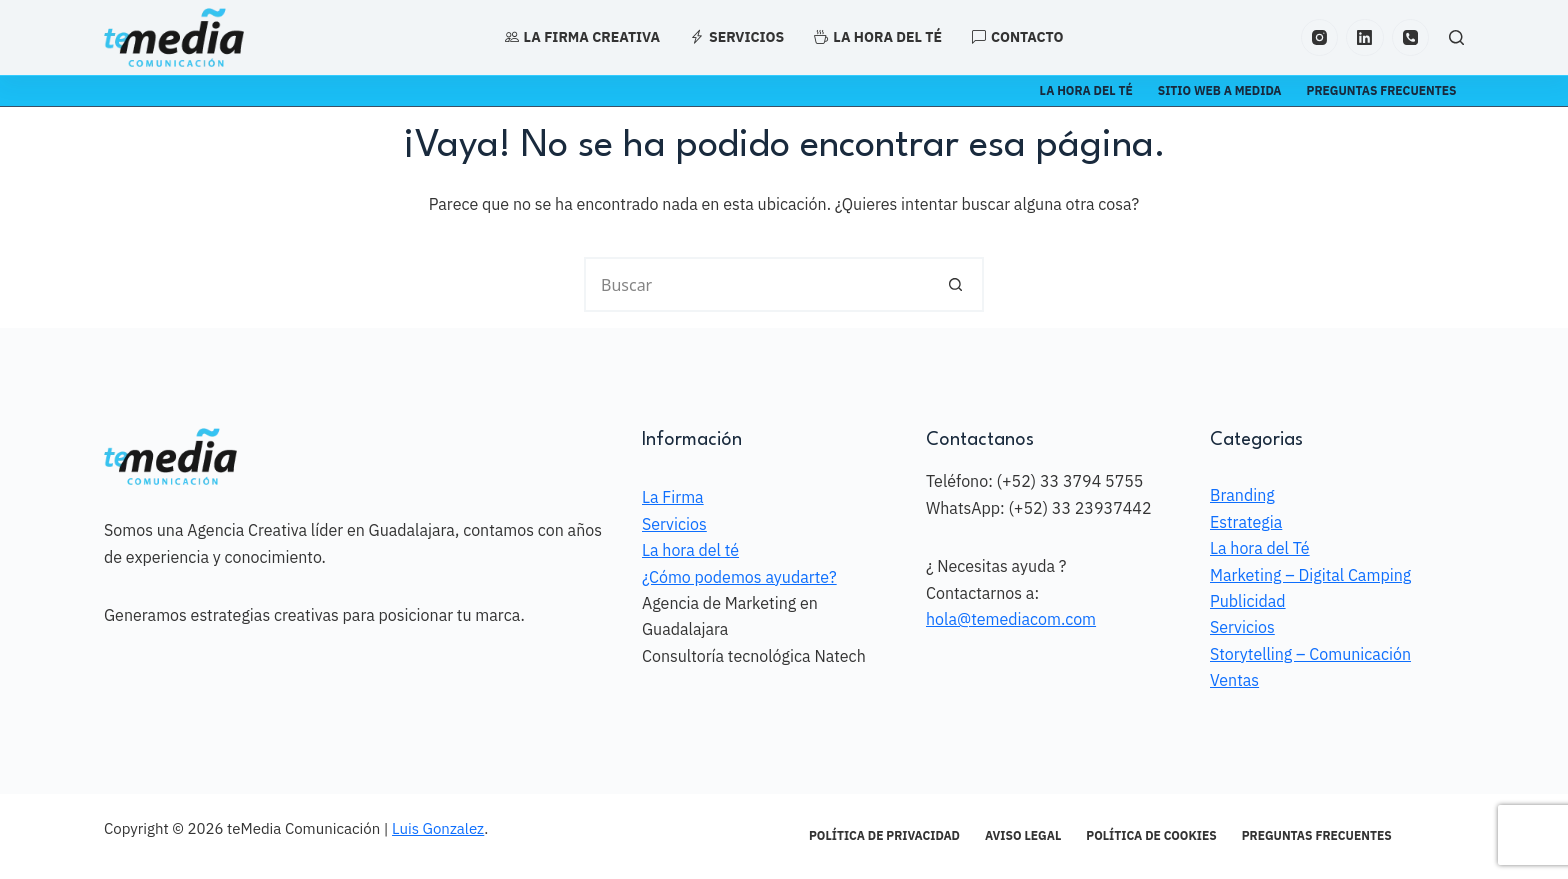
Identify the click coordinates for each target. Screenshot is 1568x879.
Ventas (1234, 680)
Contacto (1017, 37)
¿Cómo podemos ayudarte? (739, 577)
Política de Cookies (1151, 835)
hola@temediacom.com (1011, 619)
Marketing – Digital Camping (1310, 575)
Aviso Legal (1023, 835)
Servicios (737, 37)
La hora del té (878, 37)
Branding (1242, 495)
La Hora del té (1086, 90)
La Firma (673, 497)
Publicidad (1248, 601)
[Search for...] (756, 284)
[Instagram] (1320, 38)
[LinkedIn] (1365, 38)
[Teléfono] (1411, 38)
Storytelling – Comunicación (1310, 654)
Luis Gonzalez (438, 828)
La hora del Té (1260, 548)
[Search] (1456, 37)
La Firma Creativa (582, 37)
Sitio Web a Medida (1220, 90)
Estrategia (1246, 522)
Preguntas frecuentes (1382, 90)
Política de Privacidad (884, 835)
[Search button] (956, 284)
